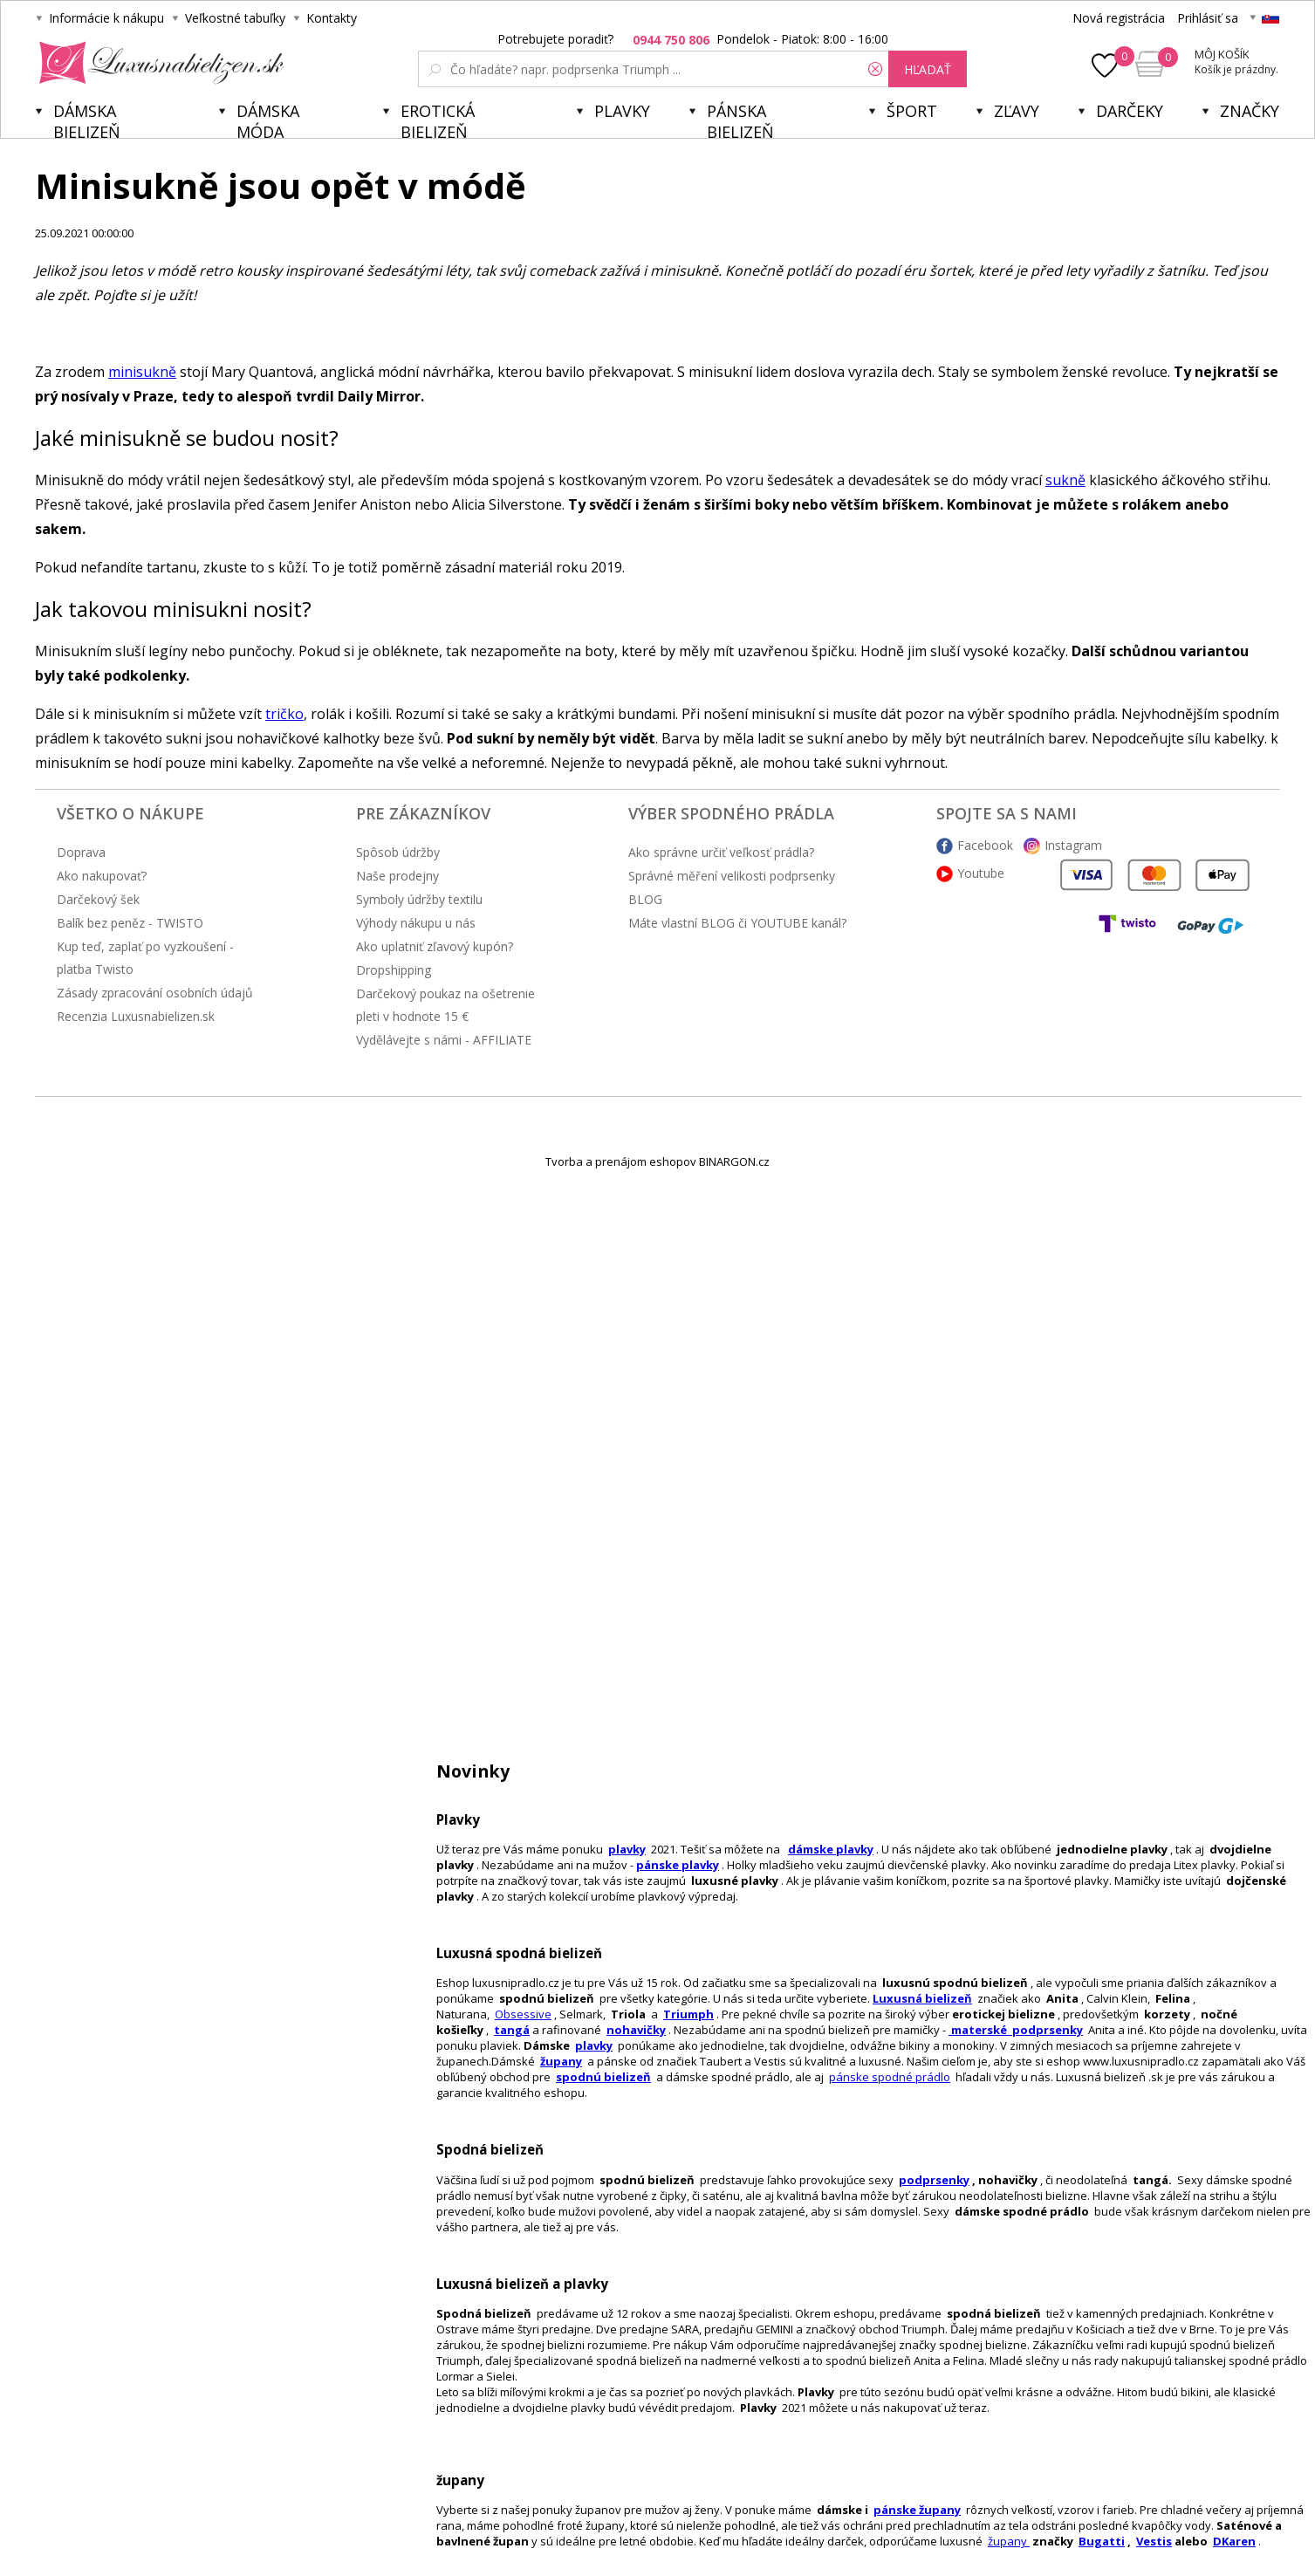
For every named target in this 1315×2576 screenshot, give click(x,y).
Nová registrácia (1118, 18)
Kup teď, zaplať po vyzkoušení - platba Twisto (145, 957)
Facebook (985, 845)
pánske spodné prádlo (889, 2077)
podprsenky (934, 2180)
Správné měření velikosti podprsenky (731, 875)
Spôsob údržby (398, 852)
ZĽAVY (1016, 110)
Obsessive (523, 2014)
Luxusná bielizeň (922, 1998)
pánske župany (917, 2510)
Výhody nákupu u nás (416, 923)
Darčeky (1129, 110)
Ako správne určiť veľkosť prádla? (721, 852)
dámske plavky (830, 1849)
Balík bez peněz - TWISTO (130, 923)
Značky (1249, 110)
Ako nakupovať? (102, 875)
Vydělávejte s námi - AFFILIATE (443, 1039)
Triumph (688, 2014)
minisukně (142, 371)
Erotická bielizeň (438, 119)
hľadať (927, 69)
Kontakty (331, 18)
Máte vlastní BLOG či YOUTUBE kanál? (737, 923)
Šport (912, 110)
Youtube (980, 873)
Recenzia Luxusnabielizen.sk (136, 1016)
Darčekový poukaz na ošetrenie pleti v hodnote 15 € (445, 1004)
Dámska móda (267, 119)
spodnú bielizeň (603, 2077)
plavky (594, 2045)
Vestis (1154, 2541)
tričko (284, 713)
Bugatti (1102, 2541)
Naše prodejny (397, 875)
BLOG (645, 899)
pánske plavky (677, 1865)
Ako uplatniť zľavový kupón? (434, 946)
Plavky (622, 110)
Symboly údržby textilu (419, 899)
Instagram (1073, 845)
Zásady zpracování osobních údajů (155, 992)
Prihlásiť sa (1207, 18)
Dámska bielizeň (86, 119)
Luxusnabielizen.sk (158, 63)
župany (561, 2061)
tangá (512, 2030)
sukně (1065, 480)
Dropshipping (393, 970)
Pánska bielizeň (740, 119)
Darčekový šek (98, 899)
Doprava (81, 852)
